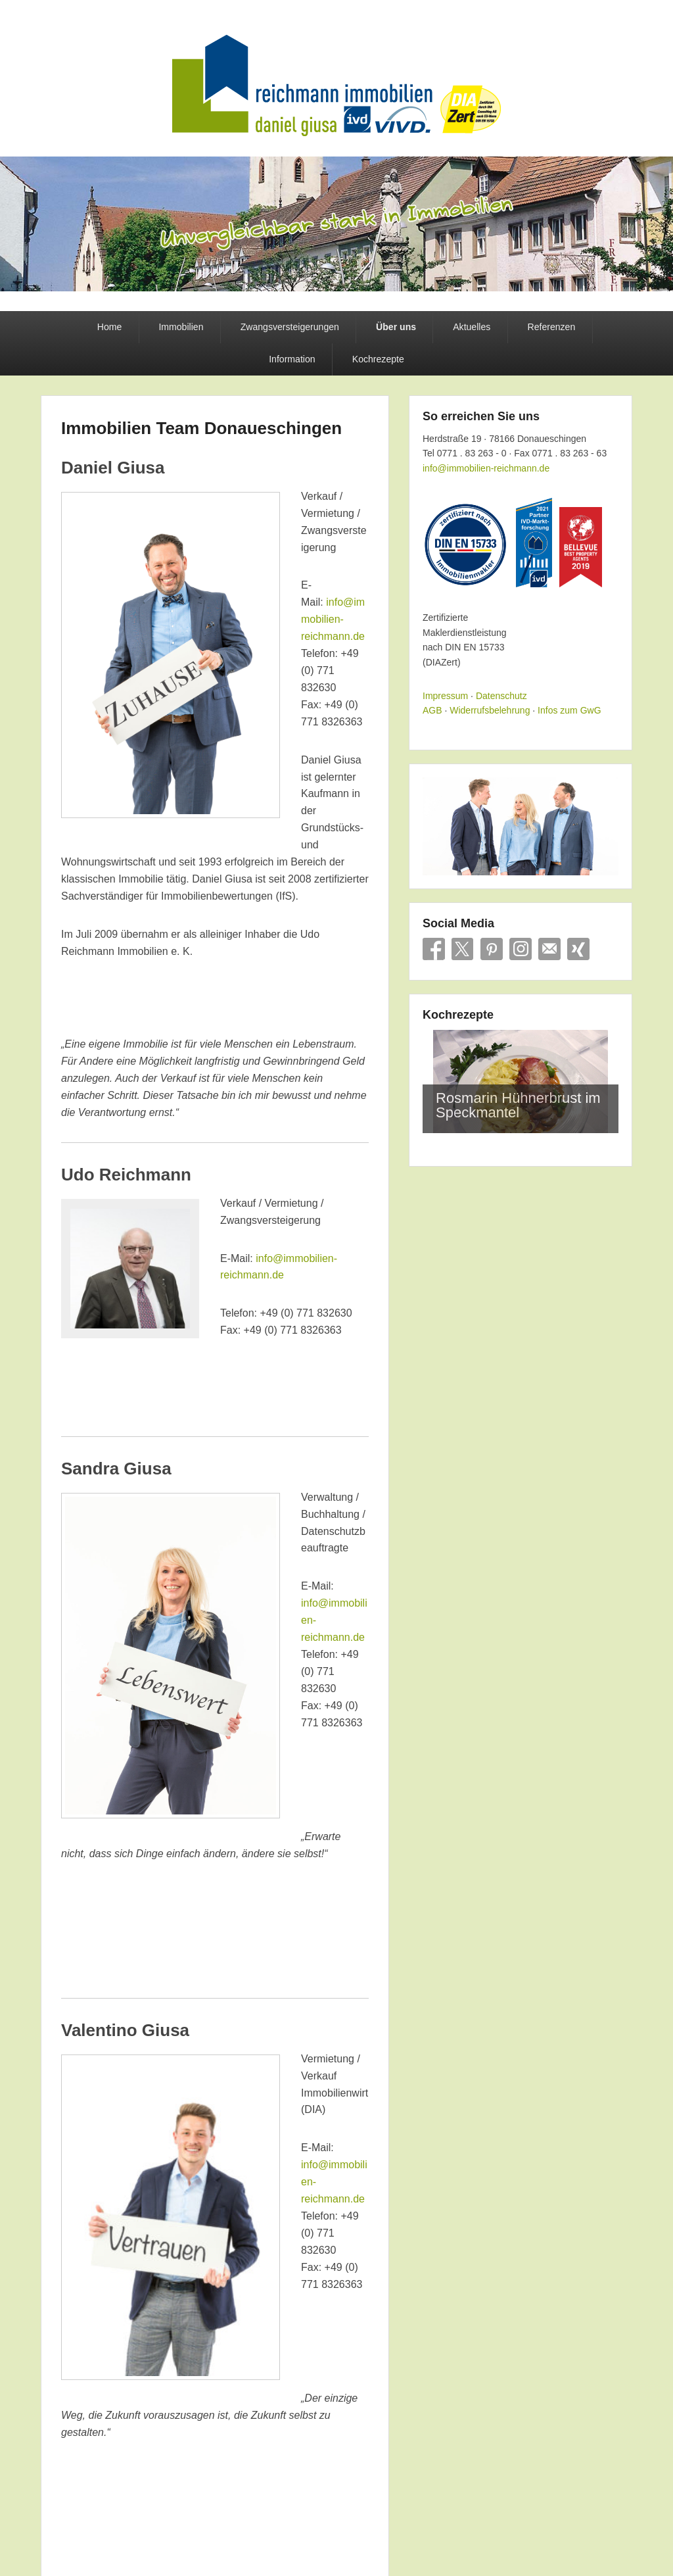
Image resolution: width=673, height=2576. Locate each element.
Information (292, 359)
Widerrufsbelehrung (490, 710)
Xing (578, 949)
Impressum (445, 696)
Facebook (434, 949)
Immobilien (180, 327)
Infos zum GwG (569, 710)
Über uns (396, 327)
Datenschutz (501, 696)
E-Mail (549, 949)
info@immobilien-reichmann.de (333, 619)
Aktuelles (471, 327)
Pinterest (491, 949)
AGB (432, 710)
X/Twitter (463, 949)
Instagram (520, 949)
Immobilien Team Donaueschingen (201, 428)
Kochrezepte (378, 359)
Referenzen (551, 327)
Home (109, 327)
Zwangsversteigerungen (290, 327)
